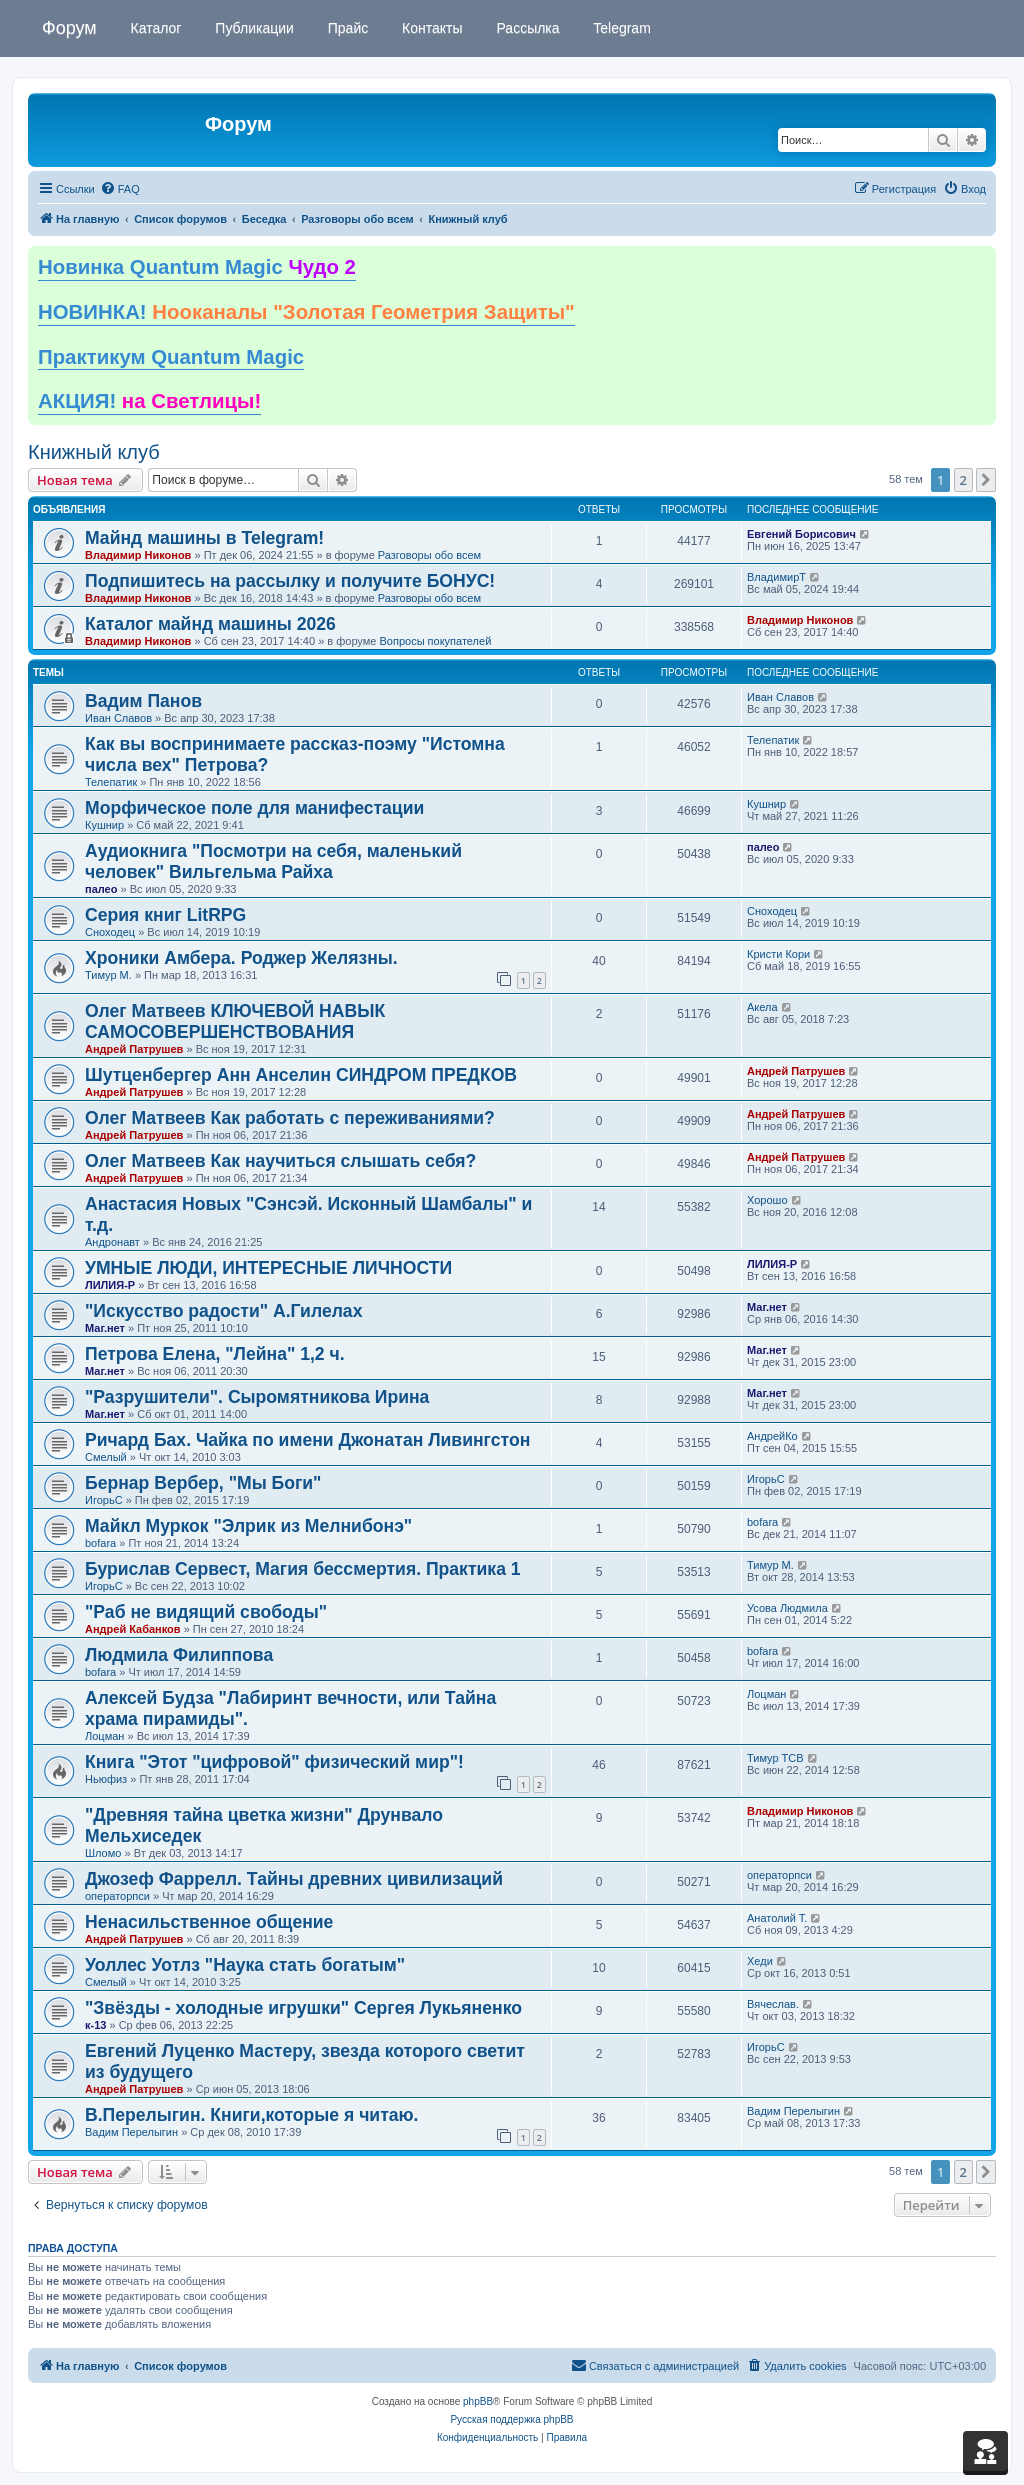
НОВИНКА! (306, 312)
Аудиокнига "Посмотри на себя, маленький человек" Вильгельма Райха (273, 861)
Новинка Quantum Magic (197, 267)
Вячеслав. (773, 2004)
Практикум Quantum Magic (171, 357)
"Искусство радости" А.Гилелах (223, 1311)
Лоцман (104, 1736)
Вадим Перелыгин (131, 2132)
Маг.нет (105, 1328)
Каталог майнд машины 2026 (210, 624)
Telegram (620, 28)
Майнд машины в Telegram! (204, 538)
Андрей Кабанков (133, 1629)
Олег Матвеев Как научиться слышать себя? (280, 1161)
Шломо (103, 1853)
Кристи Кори (778, 954)
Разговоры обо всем (429, 555)
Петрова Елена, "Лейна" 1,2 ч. (215, 1354)
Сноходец (110, 932)
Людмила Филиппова (179, 1655)
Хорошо (767, 1200)
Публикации (252, 28)
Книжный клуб (94, 452)
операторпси (117, 1896)
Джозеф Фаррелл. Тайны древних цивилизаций (294, 1879)
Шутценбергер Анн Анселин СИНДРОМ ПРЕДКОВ (301, 1075)
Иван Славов (118, 718)
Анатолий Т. (777, 1918)
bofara (100, 1543)
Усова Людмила (787, 1608)
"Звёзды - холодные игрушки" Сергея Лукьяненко (303, 2008)
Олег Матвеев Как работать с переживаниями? (290, 1118)
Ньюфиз (106, 1779)
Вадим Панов (143, 701)
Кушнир (104, 825)
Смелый (106, 1457)
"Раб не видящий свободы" (206, 1612)
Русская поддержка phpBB (511, 2419)
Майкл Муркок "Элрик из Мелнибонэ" (248, 1526)
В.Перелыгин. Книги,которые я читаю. (251, 2115)
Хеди (760, 1961)
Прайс (346, 28)
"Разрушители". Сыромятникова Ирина (257, 1397)
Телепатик (111, 782)
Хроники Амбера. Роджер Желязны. (241, 958)
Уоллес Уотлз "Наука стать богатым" (245, 1965)
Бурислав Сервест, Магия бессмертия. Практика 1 (303, 1569)
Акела (762, 1007)
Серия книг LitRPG (165, 915)
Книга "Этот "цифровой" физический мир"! (274, 1762)
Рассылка (526, 28)
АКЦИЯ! (149, 401)
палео (101, 889)
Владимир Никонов (138, 555)
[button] (986, 480)
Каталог (154, 28)
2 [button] (963, 480)
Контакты (430, 28)
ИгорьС (104, 1500)
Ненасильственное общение (209, 1922)
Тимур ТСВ (775, 1758)
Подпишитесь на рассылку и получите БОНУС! (290, 581)
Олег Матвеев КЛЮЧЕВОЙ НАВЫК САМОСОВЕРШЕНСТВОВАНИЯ (235, 1021)
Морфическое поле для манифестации (254, 808)
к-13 (95, 2025)
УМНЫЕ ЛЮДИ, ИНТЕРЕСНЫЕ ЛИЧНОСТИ (268, 1268)
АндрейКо (772, 1436)
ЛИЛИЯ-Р (110, 1285)
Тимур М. (108, 975)
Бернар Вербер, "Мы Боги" (203, 1483)
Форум (69, 28)
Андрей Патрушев (134, 1049)
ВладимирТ (776, 577)
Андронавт (112, 1242)
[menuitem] (120, 189)
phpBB (478, 2401)
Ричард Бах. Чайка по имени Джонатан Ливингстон (307, 1440)
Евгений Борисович (801, 534)
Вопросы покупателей (435, 641)
